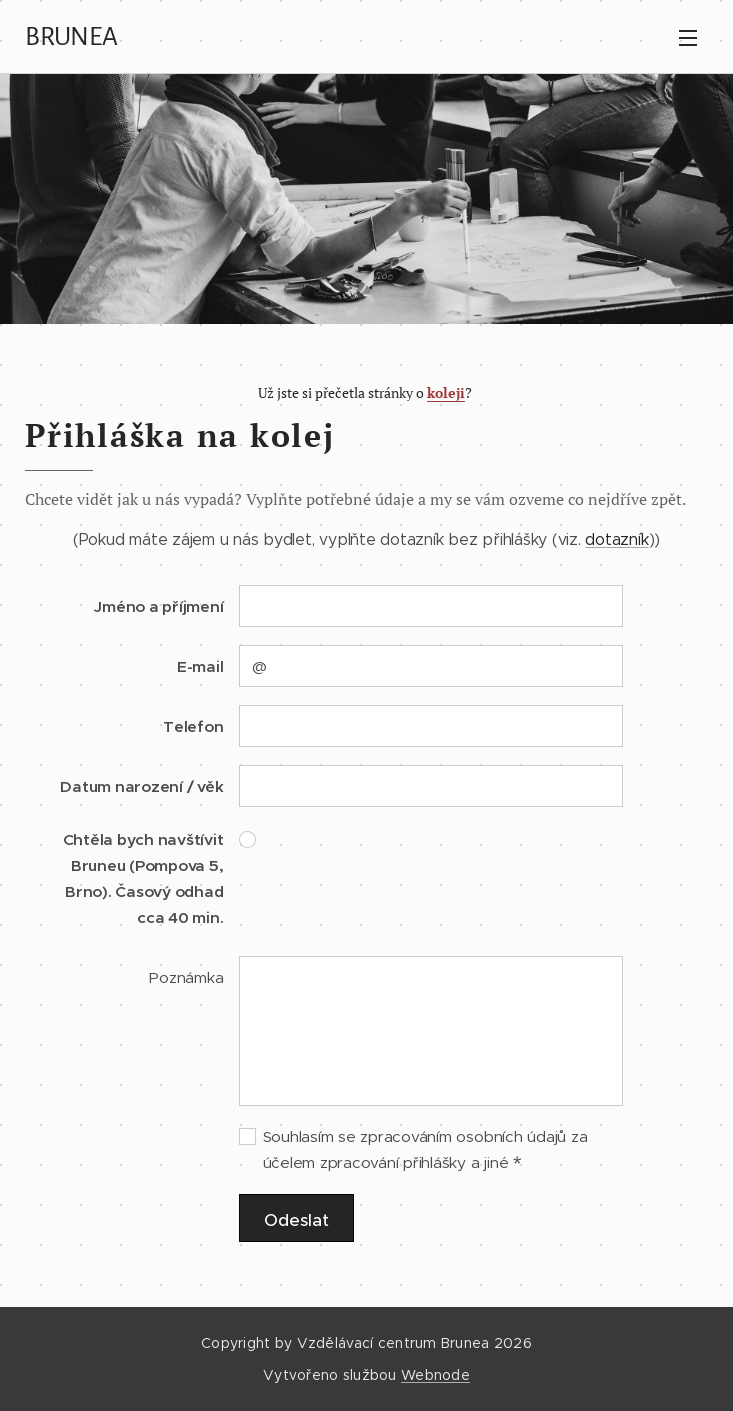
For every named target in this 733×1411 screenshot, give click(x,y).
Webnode (435, 1375)
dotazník (616, 539)
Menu (688, 38)
